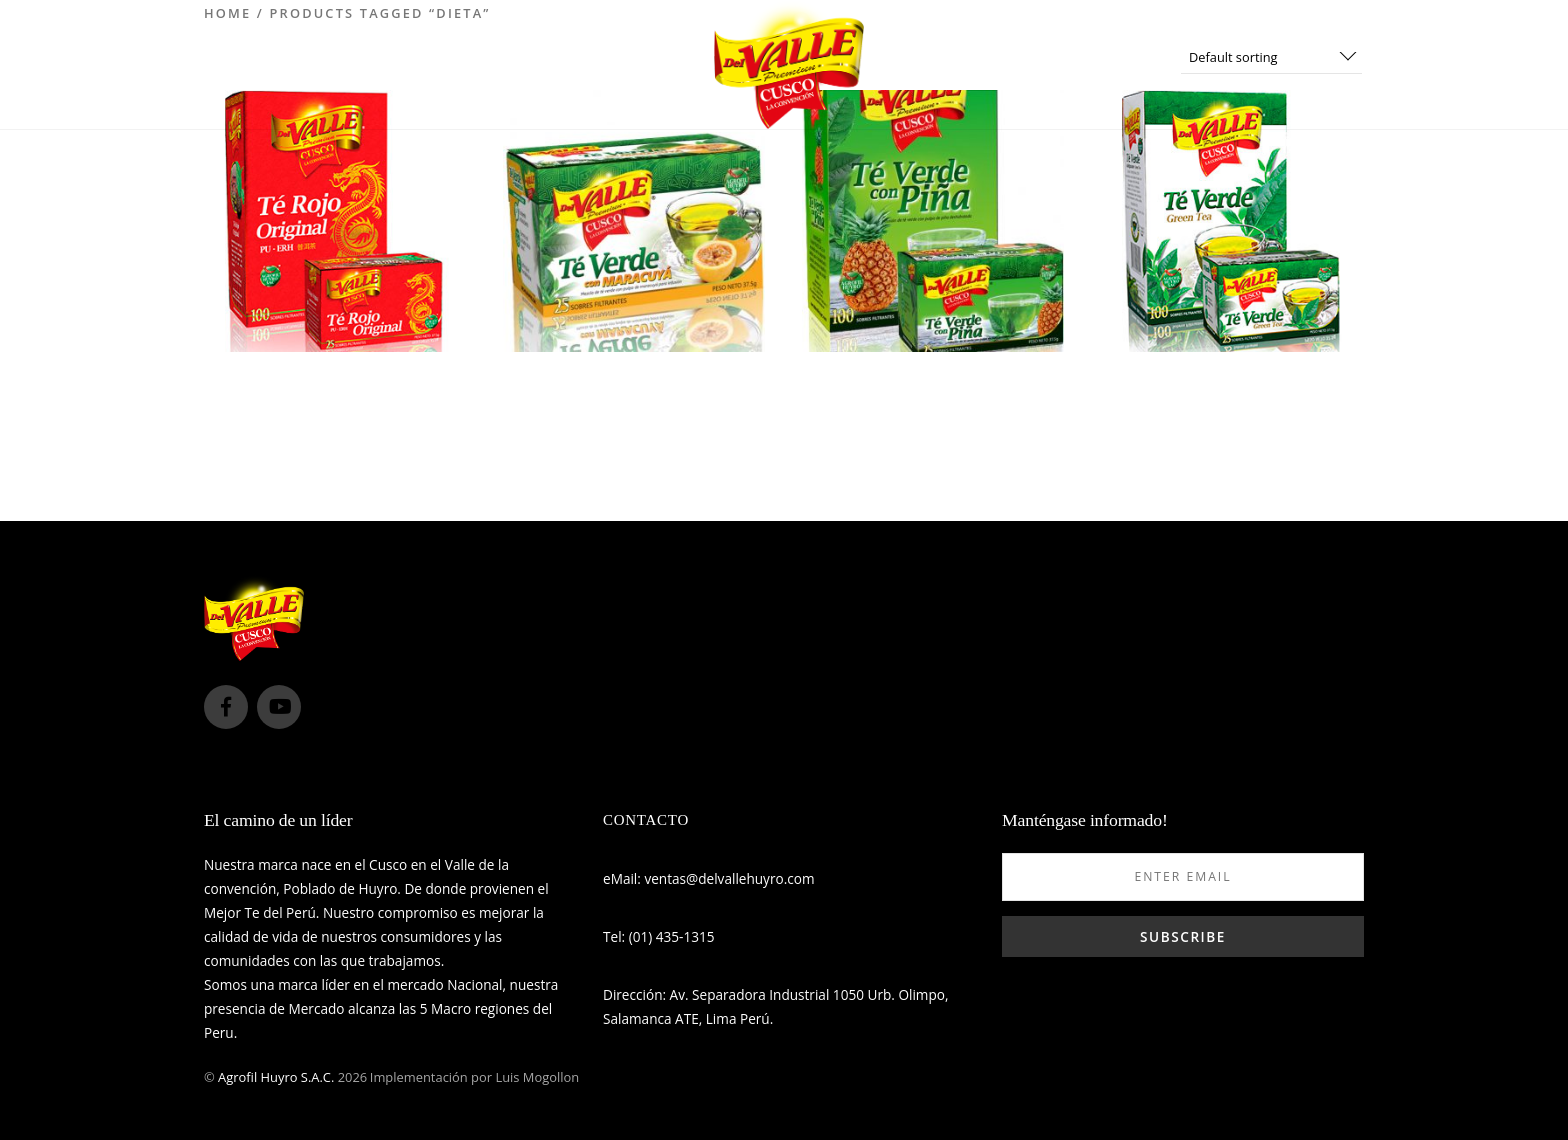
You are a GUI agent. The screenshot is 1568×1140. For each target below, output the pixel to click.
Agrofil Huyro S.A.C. (276, 1077)
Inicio (542, 64)
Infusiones (934, 64)
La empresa (643, 64)
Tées (1029, 64)
